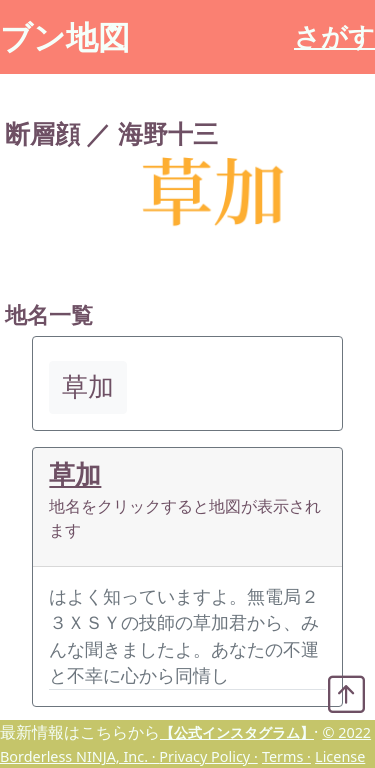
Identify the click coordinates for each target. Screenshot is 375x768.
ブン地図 (65, 36)
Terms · (286, 756)
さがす (334, 36)
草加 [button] (88, 386)
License (340, 756)
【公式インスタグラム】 (237, 732)
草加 (75, 474)
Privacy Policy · (208, 756)
